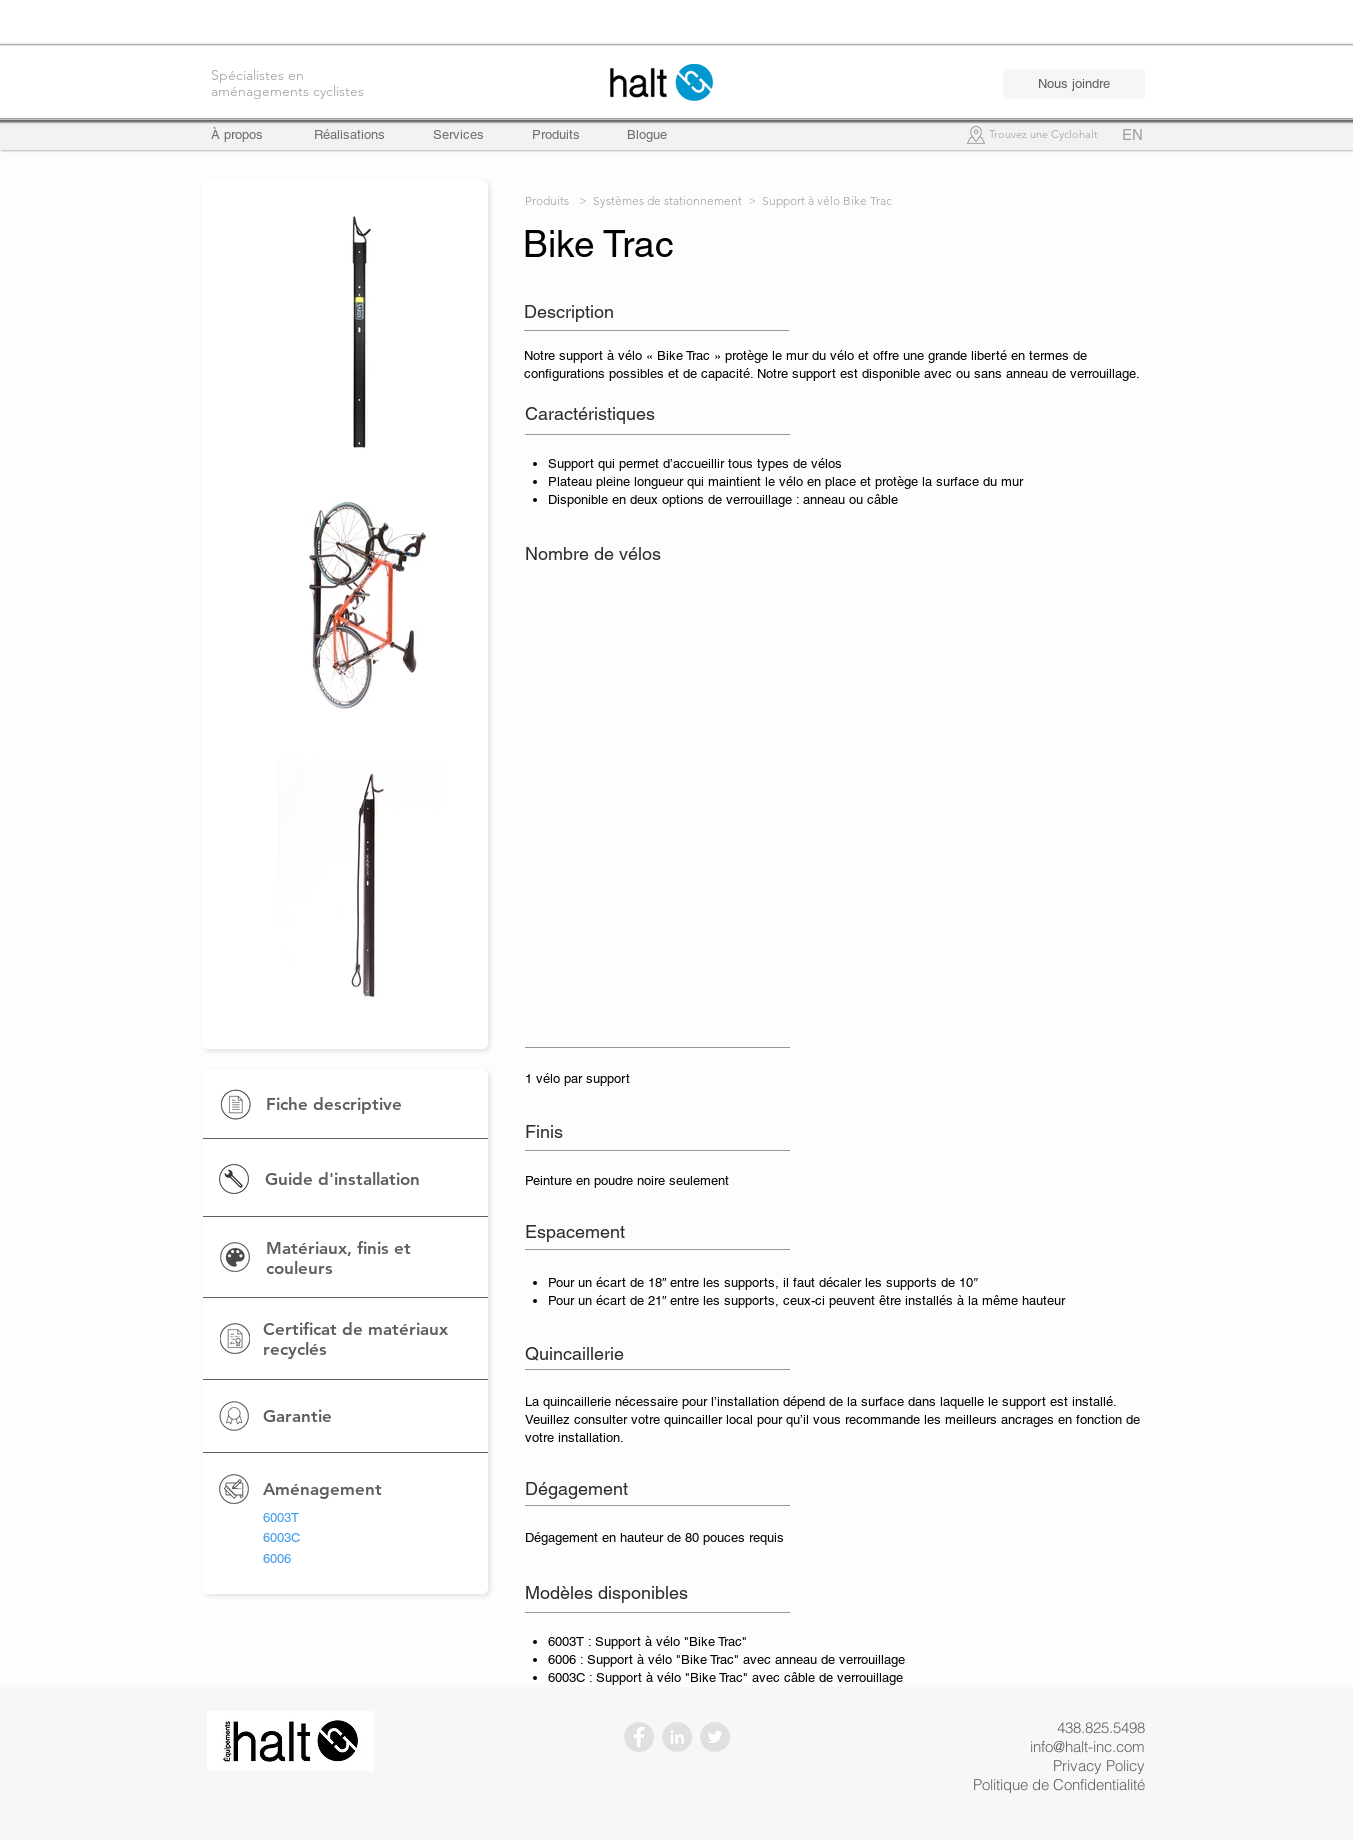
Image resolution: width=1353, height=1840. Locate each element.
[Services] (458, 135)
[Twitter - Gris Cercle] (715, 1737)
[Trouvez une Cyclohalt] (1044, 135)
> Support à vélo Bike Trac (820, 200)
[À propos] (246, 135)
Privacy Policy (1099, 1765)
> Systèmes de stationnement (660, 200)
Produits (547, 200)
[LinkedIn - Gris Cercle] (677, 1737)
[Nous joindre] (1074, 84)
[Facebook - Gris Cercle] (639, 1737)
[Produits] (556, 135)
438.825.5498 (1101, 1727)
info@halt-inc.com (1087, 1746)
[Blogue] (647, 135)
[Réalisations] (349, 135)
